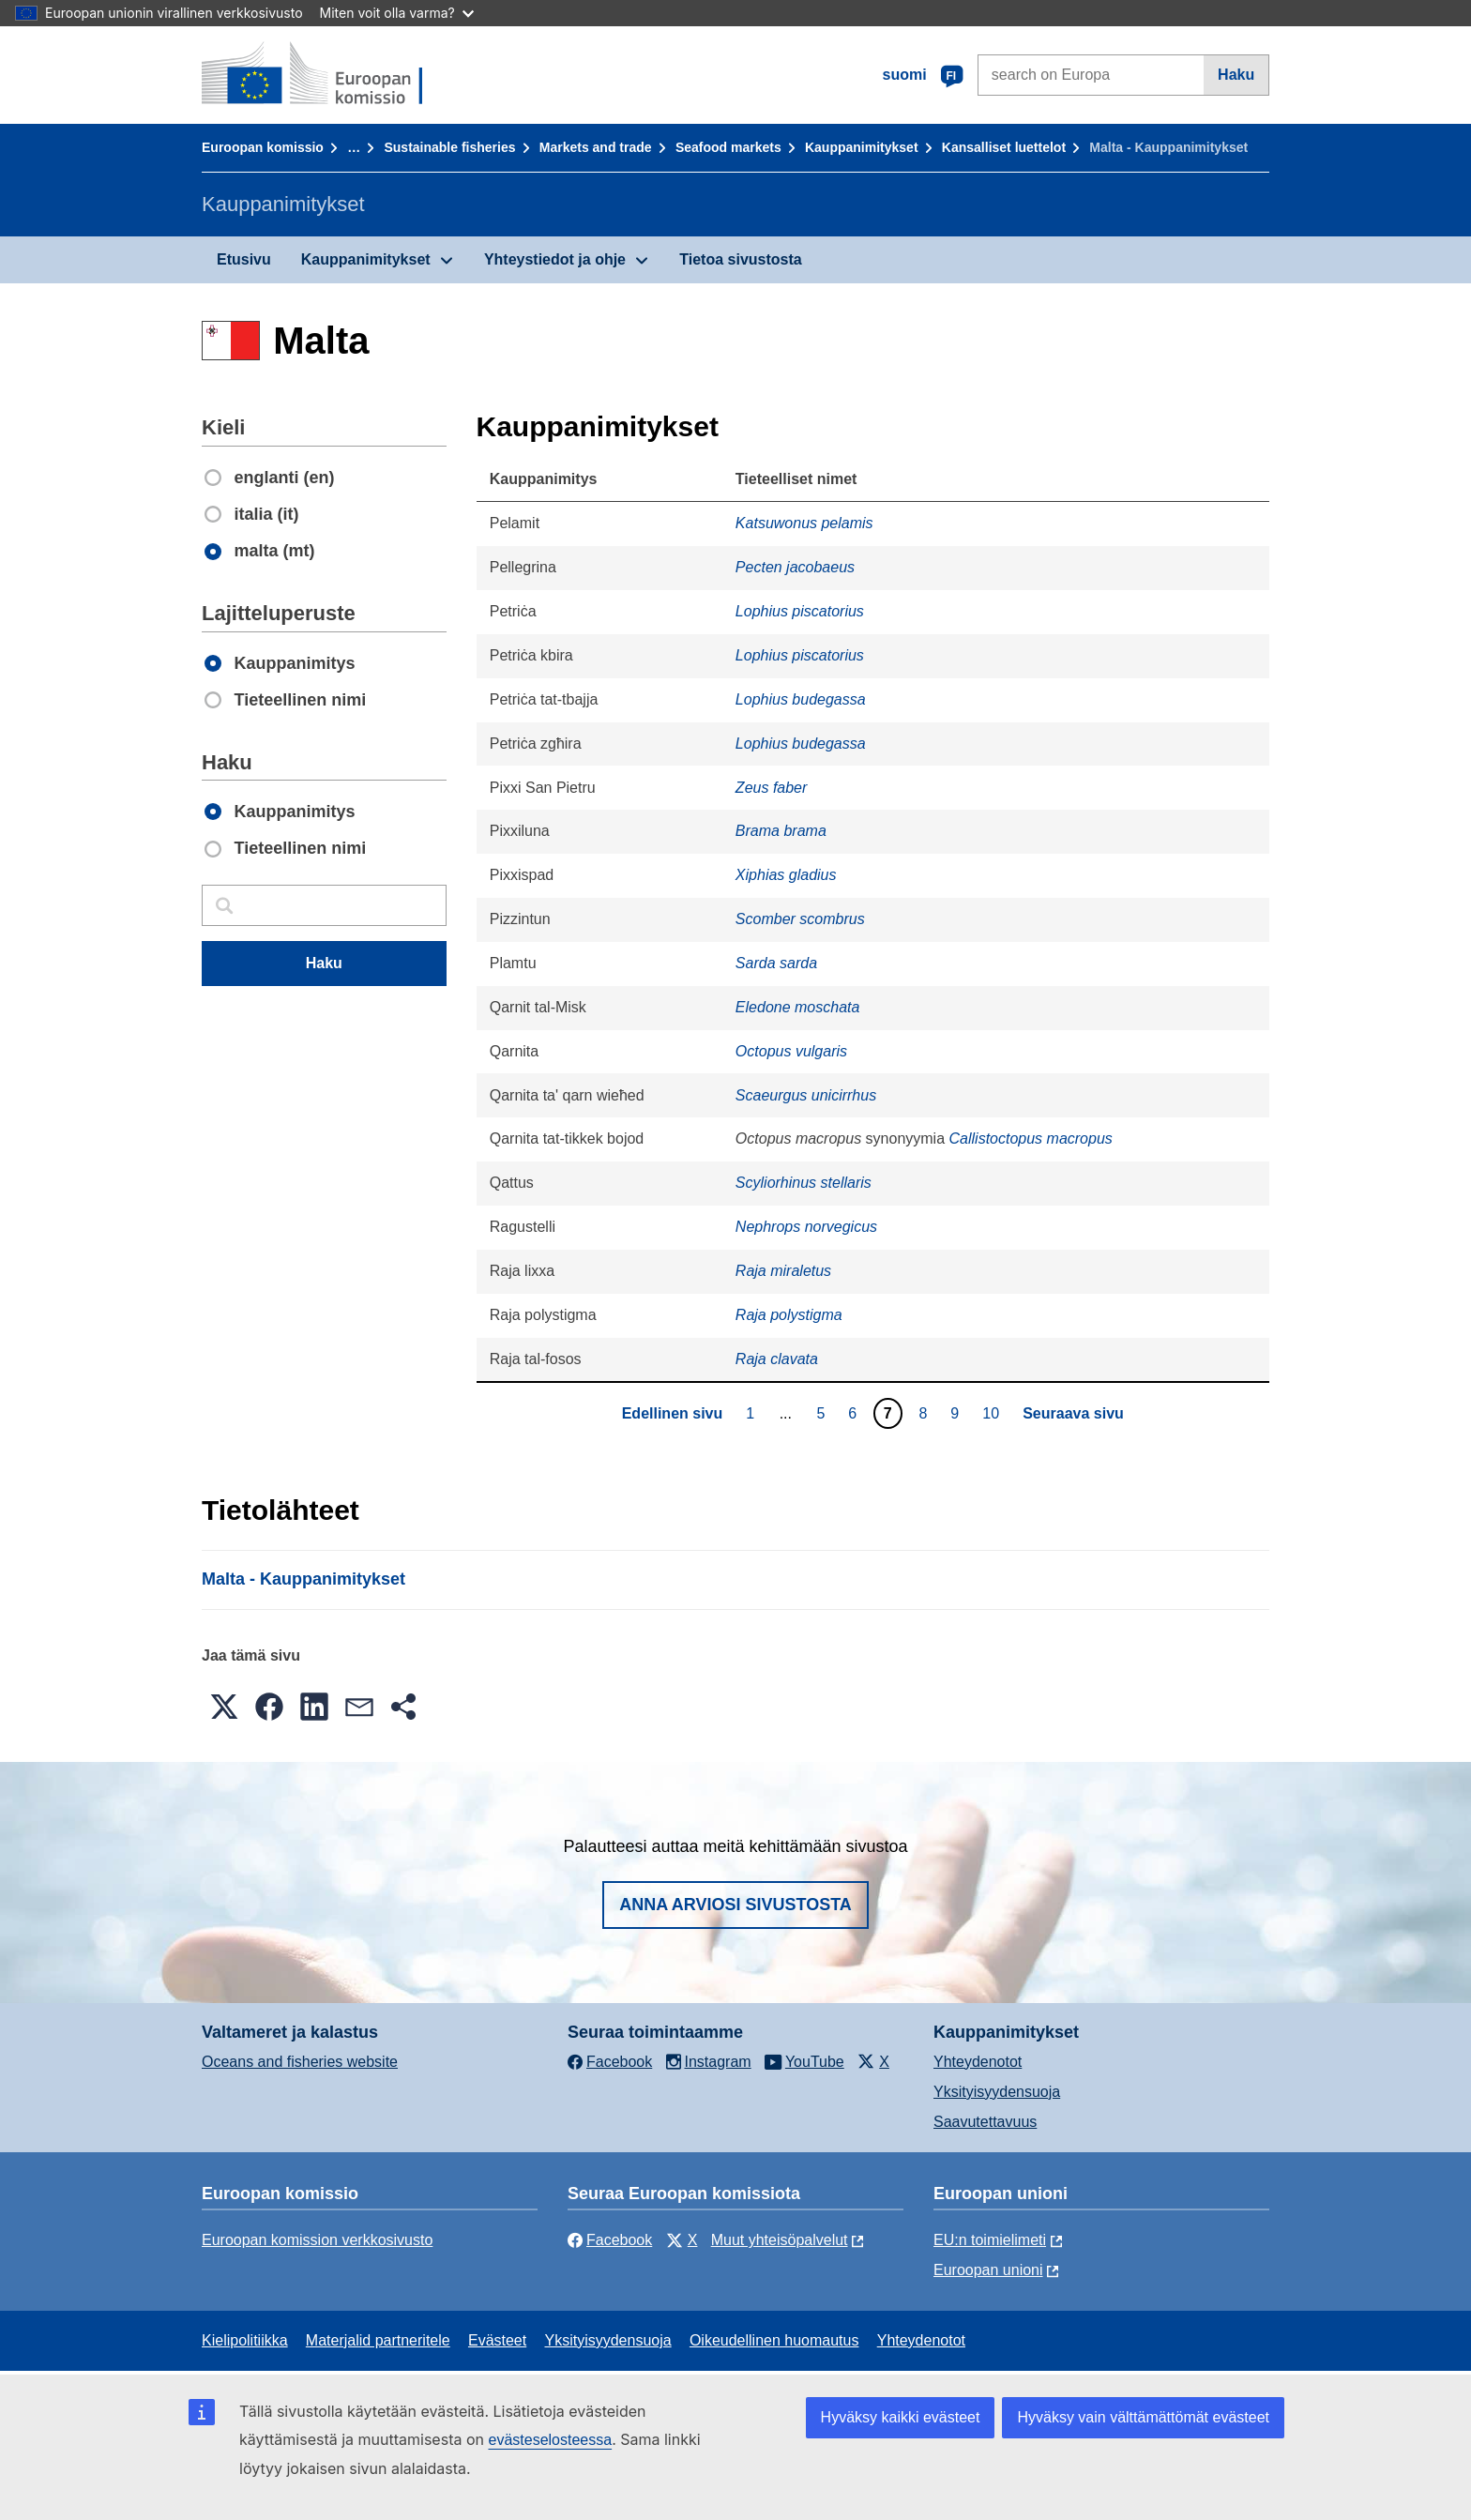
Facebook (610, 2240)
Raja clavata (777, 1359)
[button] (224, 1706)
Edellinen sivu (672, 1413)
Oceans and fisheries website (300, 2062)
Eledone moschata (798, 1007)
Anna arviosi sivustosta (735, 1904)
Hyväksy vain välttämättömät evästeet (1143, 2417)
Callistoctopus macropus (1031, 1138)
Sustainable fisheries (449, 147)
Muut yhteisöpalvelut (779, 2240)
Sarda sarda (776, 963)
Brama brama (781, 831)
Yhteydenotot (977, 2062)
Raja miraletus (783, 1271)
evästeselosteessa (550, 2440)
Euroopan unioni (988, 2270)
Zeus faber (771, 788)
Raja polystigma (789, 1315)
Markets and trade (595, 147)
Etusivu (244, 259)
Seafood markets (728, 147)
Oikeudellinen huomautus (774, 2340)
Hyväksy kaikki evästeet (900, 2417)
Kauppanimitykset (861, 147)
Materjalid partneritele (378, 2340)
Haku (1236, 75)
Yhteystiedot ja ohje (555, 259)
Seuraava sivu (1073, 1413)
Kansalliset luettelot (1004, 147)
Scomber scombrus (800, 919)
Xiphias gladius (786, 875)
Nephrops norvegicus (806, 1227)
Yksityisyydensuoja (996, 2092)
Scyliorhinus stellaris (804, 1183)
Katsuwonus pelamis (804, 523)
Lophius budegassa (801, 699)
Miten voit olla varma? (397, 13)
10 (993, 1412)
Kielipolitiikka (245, 2340)
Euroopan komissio (263, 147)
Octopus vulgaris (791, 1051)
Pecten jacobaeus (795, 567)
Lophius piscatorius (800, 611)
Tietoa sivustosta (740, 259)
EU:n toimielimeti (989, 2240)
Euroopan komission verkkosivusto (317, 2240)
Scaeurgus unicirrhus (806, 1095)
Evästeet (497, 2340)
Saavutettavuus (985, 2122)
